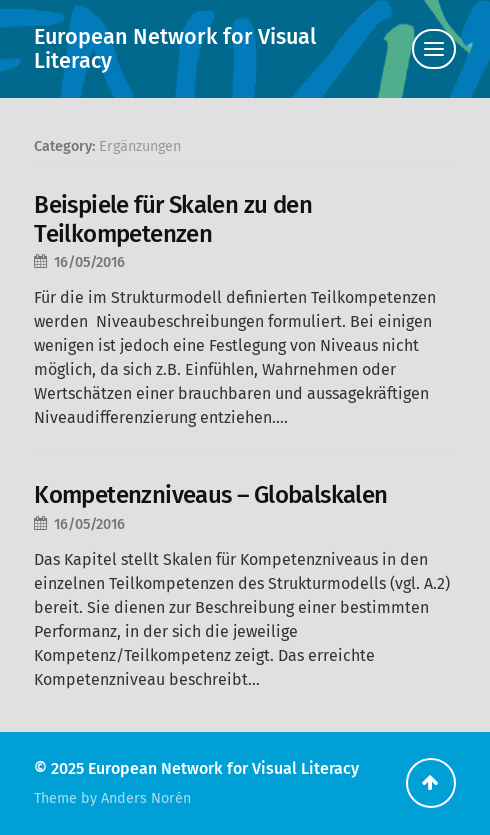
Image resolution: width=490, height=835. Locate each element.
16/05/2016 (89, 262)
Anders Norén (146, 798)
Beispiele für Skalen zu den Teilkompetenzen (173, 219)
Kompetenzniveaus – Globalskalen (210, 495)
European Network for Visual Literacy (175, 49)
